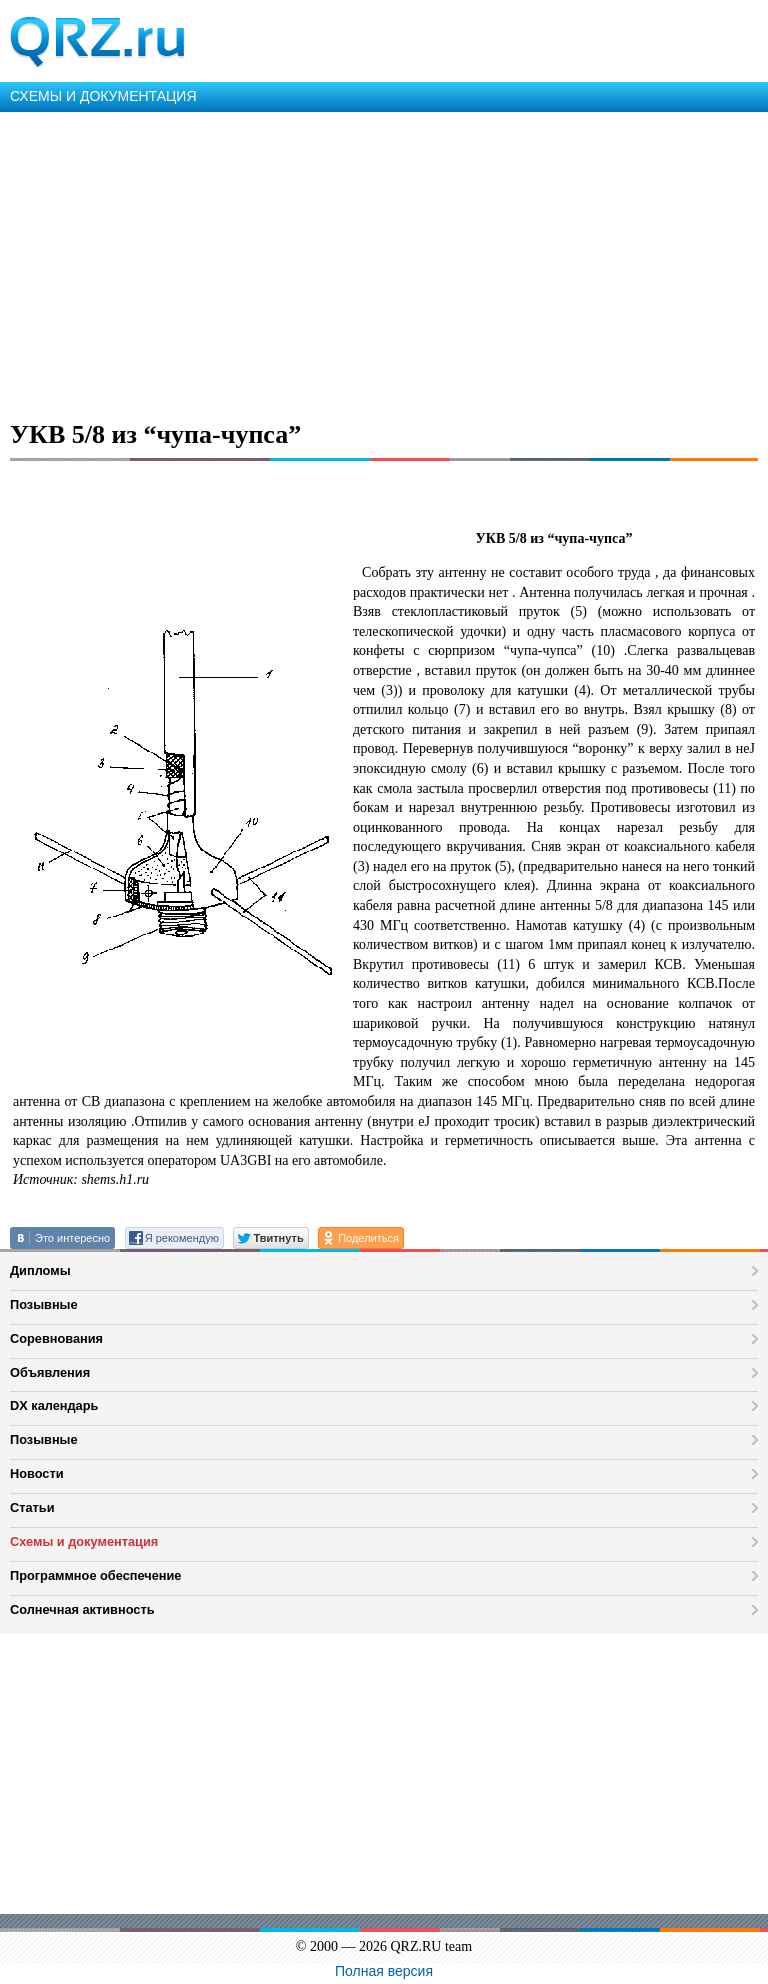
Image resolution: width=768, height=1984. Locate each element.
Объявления (50, 1372)
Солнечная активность (82, 1609)
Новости (37, 1473)
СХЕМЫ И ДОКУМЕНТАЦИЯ (103, 96)
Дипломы (40, 1270)
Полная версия (384, 1971)
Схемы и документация (84, 1541)
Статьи (32, 1507)
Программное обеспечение (95, 1575)
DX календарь (54, 1405)
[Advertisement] (384, 262)
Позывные (44, 1304)
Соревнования (56, 1338)
